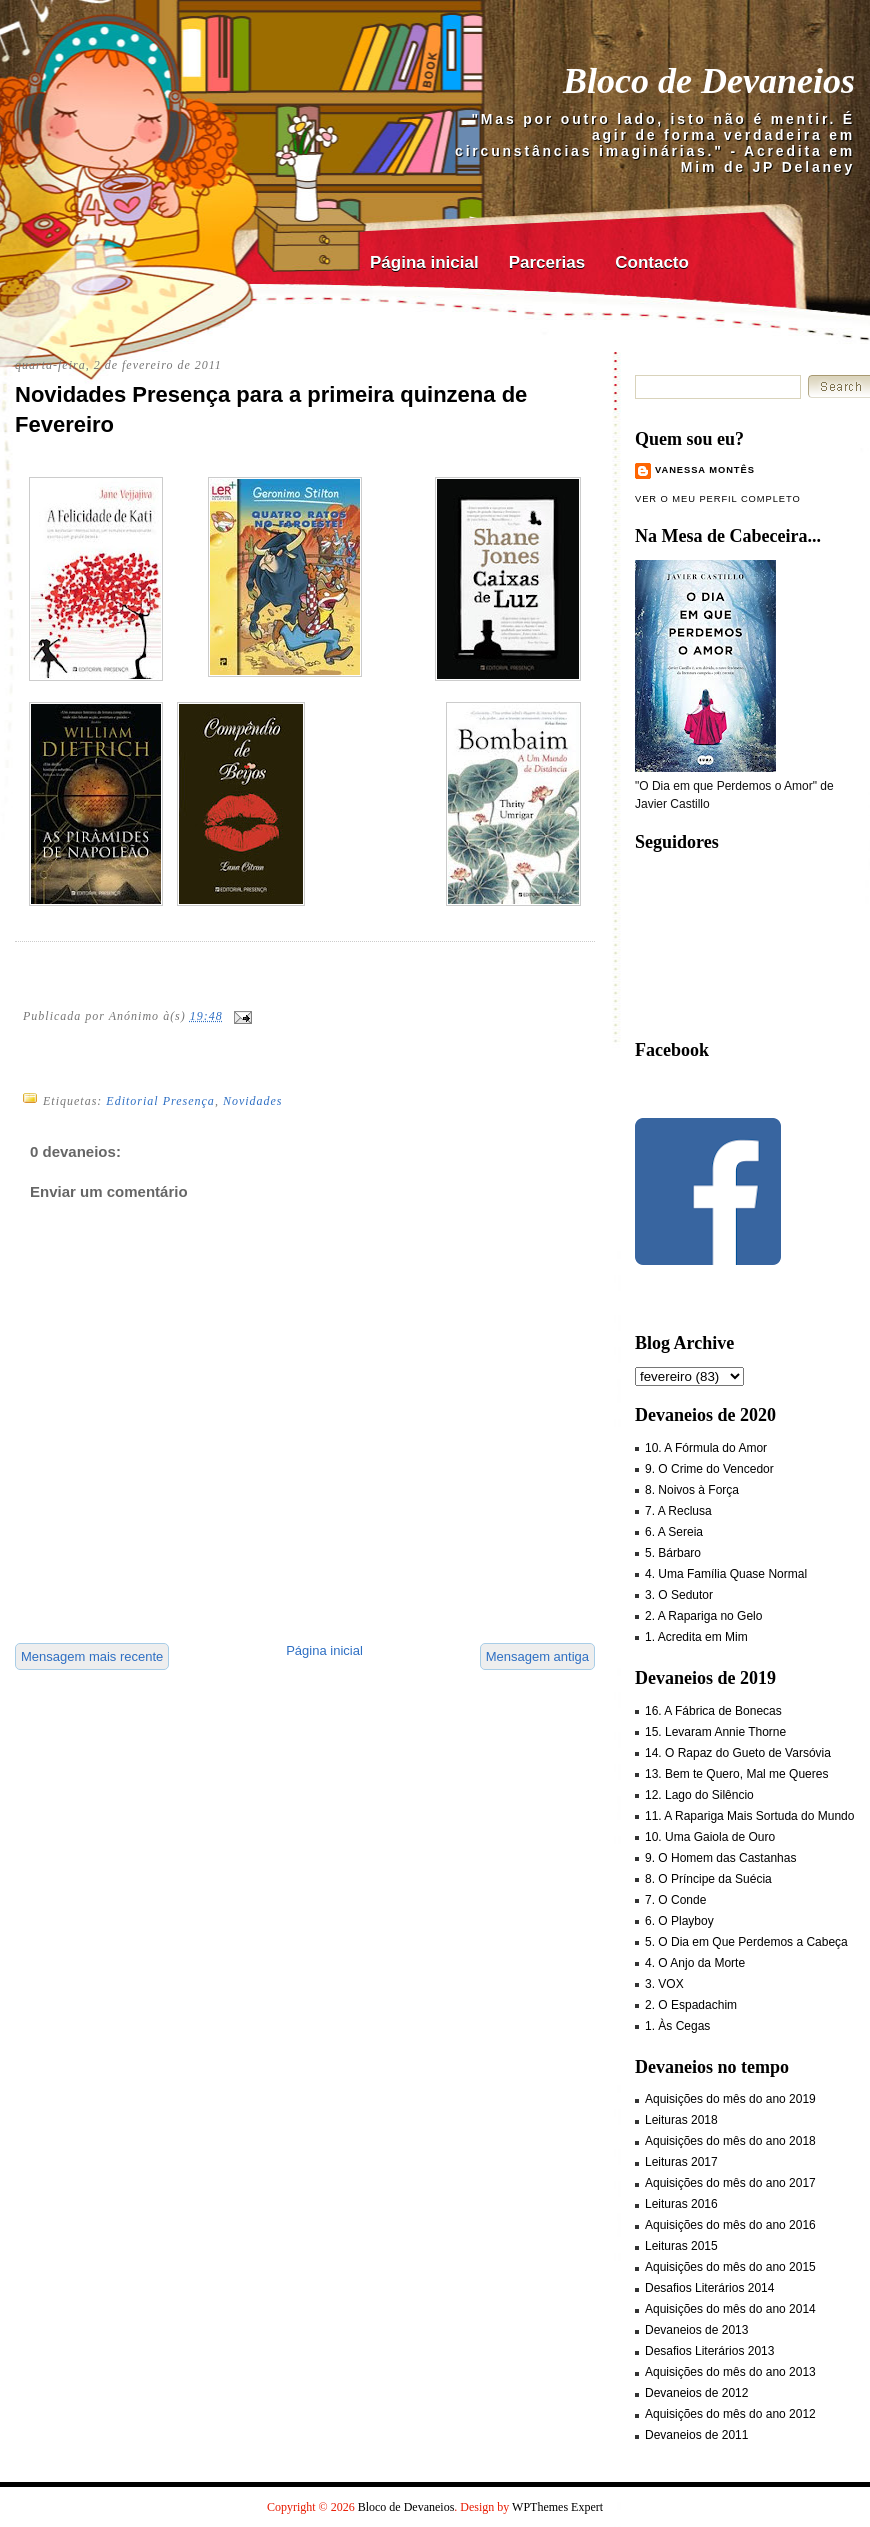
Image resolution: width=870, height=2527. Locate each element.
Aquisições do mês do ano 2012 (730, 2414)
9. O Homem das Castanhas (720, 1858)
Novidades (253, 1101)
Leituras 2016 (681, 2204)
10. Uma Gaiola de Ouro (710, 1837)
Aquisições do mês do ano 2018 (730, 2141)
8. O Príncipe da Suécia (708, 1879)
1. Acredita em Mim (696, 1637)
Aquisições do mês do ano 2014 (730, 2309)
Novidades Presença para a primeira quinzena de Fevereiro (271, 410)
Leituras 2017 (681, 2162)
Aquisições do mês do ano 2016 (730, 2225)
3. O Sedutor (679, 1595)
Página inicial (424, 262)
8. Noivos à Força (692, 1490)
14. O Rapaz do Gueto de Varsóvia (738, 1753)
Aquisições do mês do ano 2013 (730, 2372)
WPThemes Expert (557, 2507)
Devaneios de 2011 (696, 2435)
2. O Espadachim (691, 2005)
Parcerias (547, 262)
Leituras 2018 (681, 2120)
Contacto (652, 262)
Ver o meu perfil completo (718, 499)
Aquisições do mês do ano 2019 (730, 2099)
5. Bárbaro (673, 1553)
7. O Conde (675, 1900)
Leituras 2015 (681, 2246)
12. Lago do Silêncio (699, 1795)
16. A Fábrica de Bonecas (713, 1711)
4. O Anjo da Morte (695, 1963)
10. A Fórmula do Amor (706, 1448)
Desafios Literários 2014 (709, 2288)
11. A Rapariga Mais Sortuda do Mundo (749, 1816)
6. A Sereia (674, 1532)
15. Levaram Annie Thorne (715, 1732)
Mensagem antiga (537, 1656)
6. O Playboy (679, 1921)
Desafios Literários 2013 (709, 2351)
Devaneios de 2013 (696, 2330)
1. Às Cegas (677, 2026)
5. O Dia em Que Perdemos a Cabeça (746, 1942)
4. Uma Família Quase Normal (726, 1574)
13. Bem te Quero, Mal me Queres (736, 1774)
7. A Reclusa (678, 1511)
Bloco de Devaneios (709, 81)
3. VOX (664, 1984)
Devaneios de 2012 (696, 2393)
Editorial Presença (160, 1101)
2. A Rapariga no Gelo (703, 1616)
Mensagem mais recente (92, 1656)
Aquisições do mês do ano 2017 (730, 2183)
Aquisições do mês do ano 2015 (730, 2267)
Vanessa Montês (705, 470)
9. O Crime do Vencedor (709, 1469)
